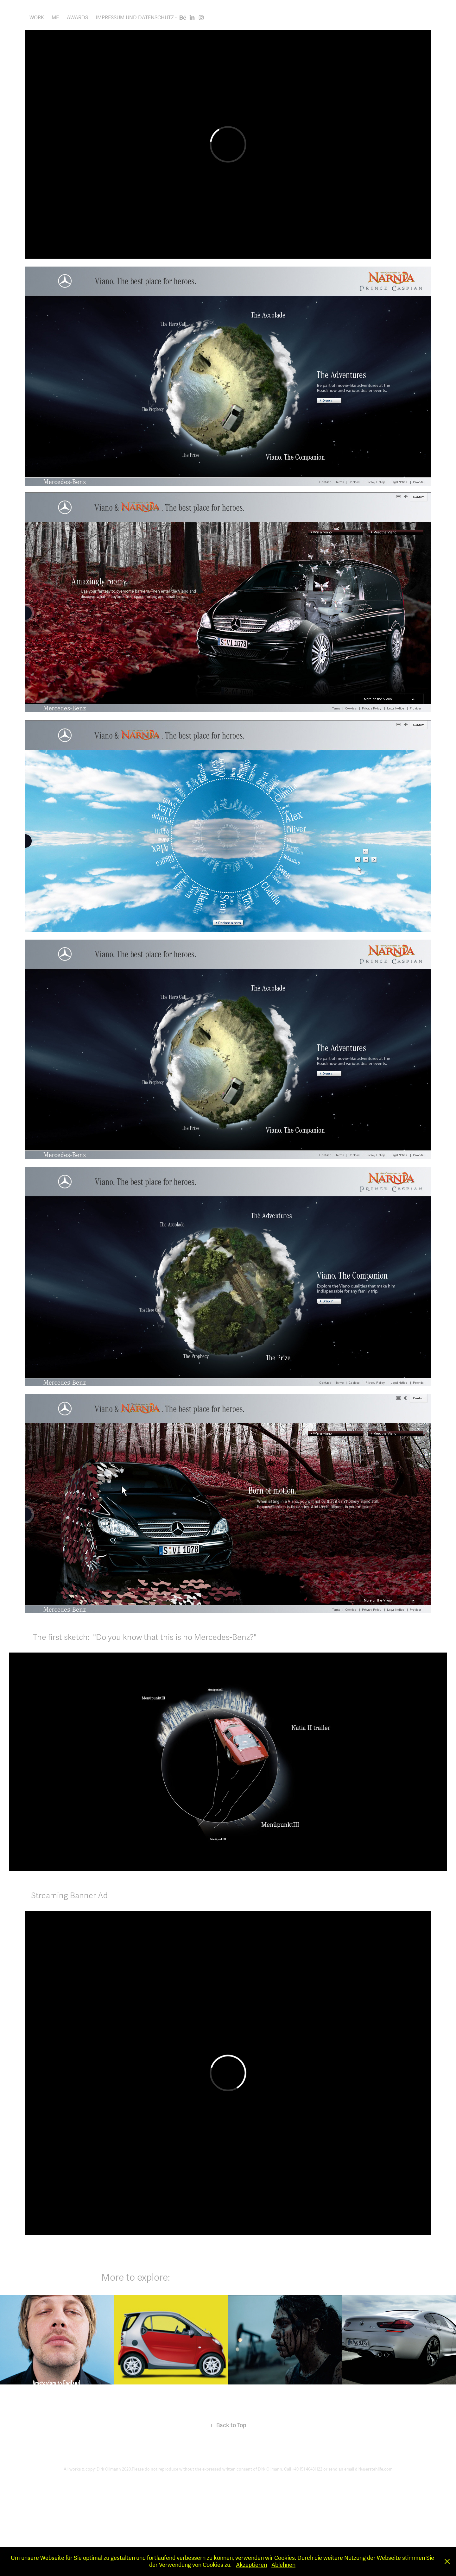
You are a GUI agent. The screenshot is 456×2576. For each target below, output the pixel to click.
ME (55, 18)
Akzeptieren (251, 2564)
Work (36, 18)
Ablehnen (283, 2564)
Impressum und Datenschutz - (136, 18)
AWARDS (77, 18)
